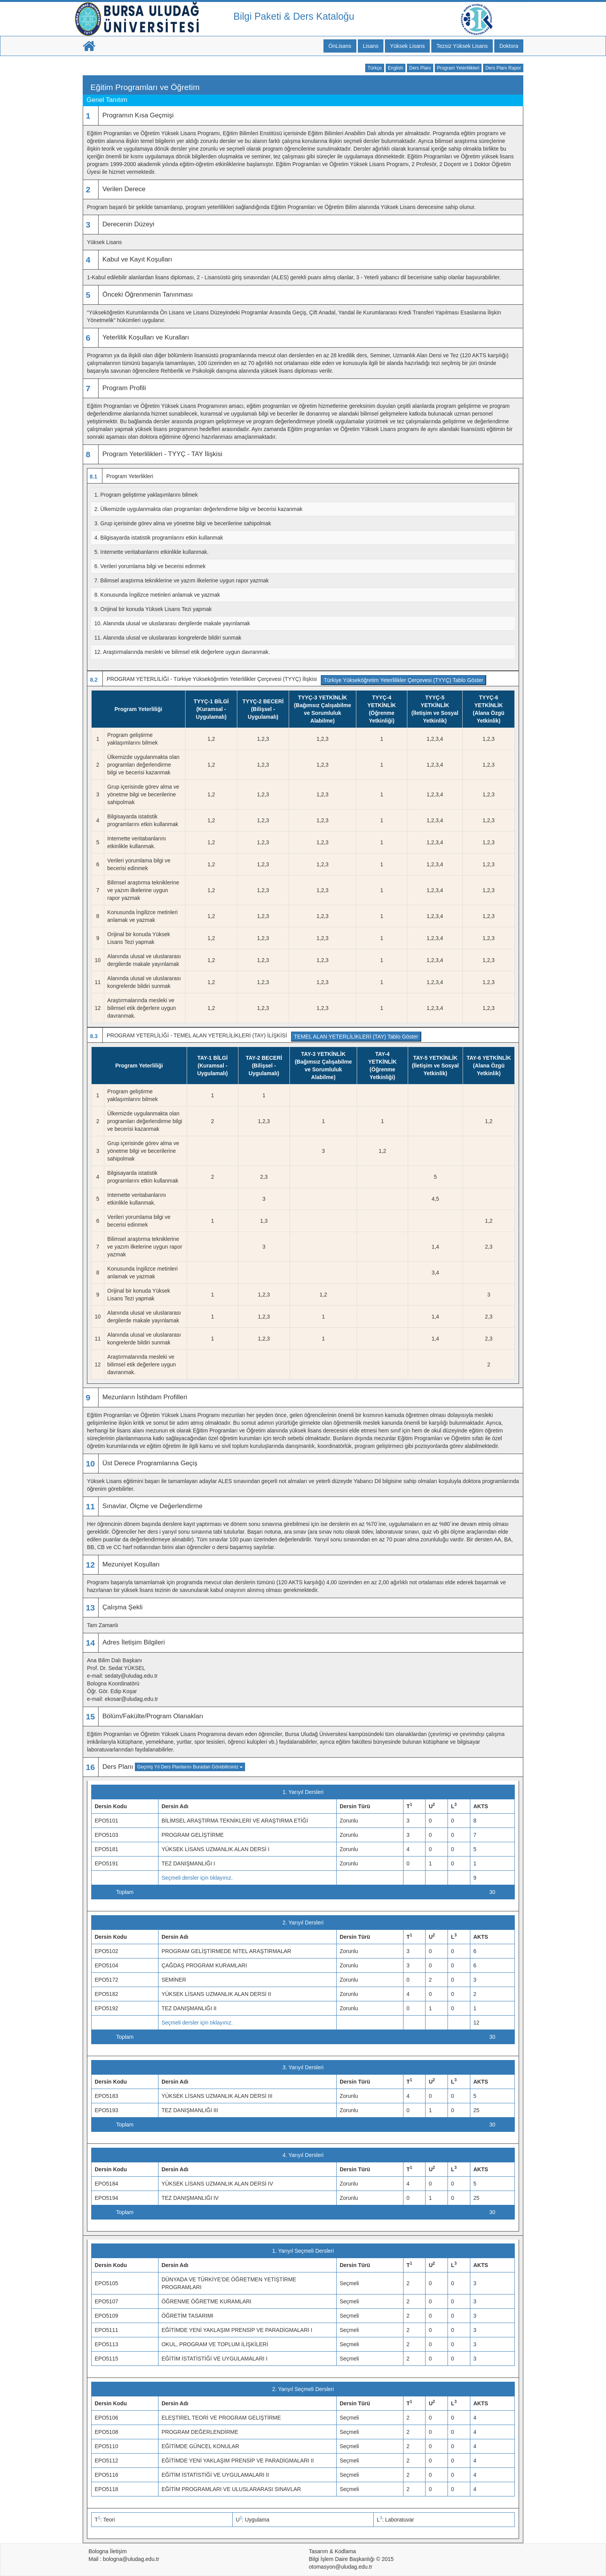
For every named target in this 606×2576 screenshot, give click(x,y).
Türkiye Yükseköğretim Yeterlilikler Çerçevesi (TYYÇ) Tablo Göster (403, 680)
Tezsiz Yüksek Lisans (462, 46)
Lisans (370, 46)
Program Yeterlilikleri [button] (458, 68)
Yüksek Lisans (407, 46)
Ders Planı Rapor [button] (503, 68)
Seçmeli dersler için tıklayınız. (197, 1878)
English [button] (395, 68)
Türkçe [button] (375, 68)
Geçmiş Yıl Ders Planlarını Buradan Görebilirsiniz (190, 1767)
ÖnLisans (340, 46)
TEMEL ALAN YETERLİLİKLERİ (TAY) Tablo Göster (356, 1036)
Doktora (508, 46)
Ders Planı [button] (420, 68)
